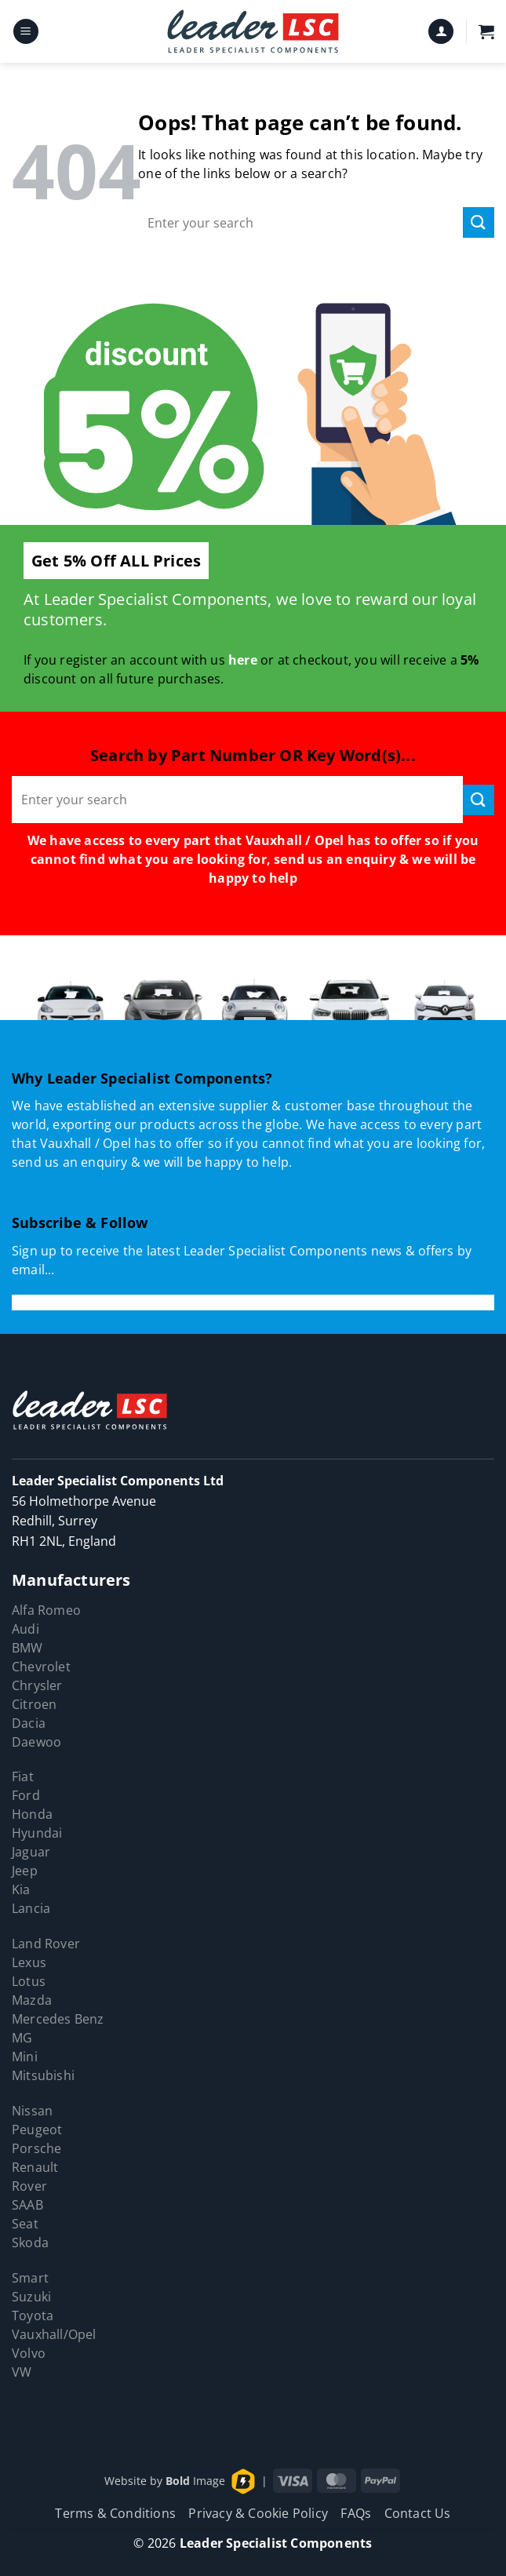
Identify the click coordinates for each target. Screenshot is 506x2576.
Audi (25, 1629)
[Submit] (478, 222)
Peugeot (37, 2129)
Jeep (25, 1870)
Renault (35, 2167)
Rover (29, 2186)
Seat (25, 2223)
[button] (25, 32)
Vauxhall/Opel (54, 2334)
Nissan (32, 2110)
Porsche (36, 2148)
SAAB (27, 2204)
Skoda (30, 2242)
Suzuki (31, 2296)
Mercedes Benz (58, 2019)
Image (195, 2479)
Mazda (32, 2000)
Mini (25, 2056)
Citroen (34, 1704)
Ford (26, 1795)
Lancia (31, 1908)
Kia (21, 1889)
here (242, 660)
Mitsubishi (43, 2075)
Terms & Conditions (115, 2513)
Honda (32, 1814)
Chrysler (37, 1685)
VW (21, 2372)
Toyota (32, 2315)
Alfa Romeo (46, 1610)
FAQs (355, 2513)
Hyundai (37, 1833)
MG (22, 2037)
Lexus (29, 1962)
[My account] (440, 32)
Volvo (29, 2353)
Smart (30, 2277)
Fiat (23, 1776)
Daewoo (36, 1742)
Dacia (29, 1723)
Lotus (29, 1981)
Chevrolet (41, 1666)
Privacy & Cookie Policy (258, 2513)
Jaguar (31, 1851)
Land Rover (46, 1943)
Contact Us (417, 2513)
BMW (27, 1647)
